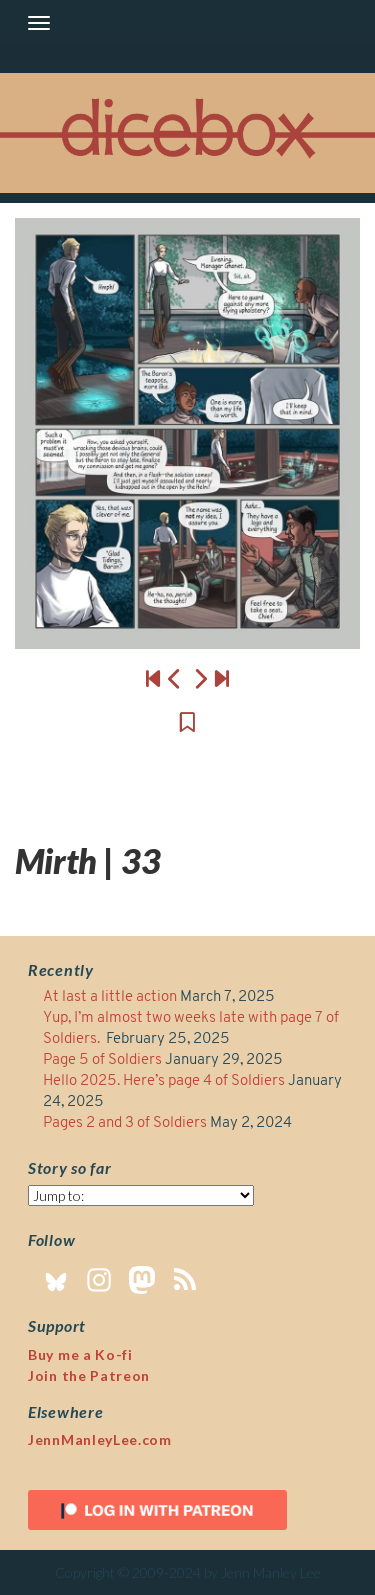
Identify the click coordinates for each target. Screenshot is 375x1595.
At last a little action (110, 997)
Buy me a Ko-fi (80, 1354)
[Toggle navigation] (39, 23)
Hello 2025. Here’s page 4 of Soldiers (164, 1081)
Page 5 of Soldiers (102, 1060)
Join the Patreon (89, 1375)
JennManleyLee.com (100, 1439)
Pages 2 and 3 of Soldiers (125, 1123)
